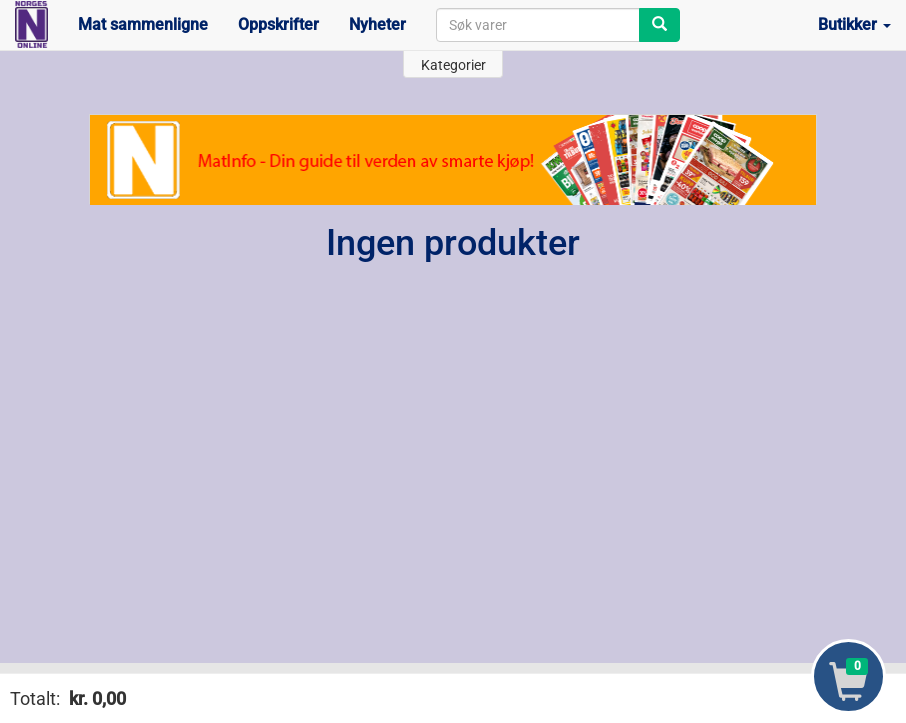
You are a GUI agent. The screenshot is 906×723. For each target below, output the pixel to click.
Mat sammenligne (143, 24)
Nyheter (377, 24)
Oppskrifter (278, 24)
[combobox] (538, 25)
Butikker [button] (854, 24)
